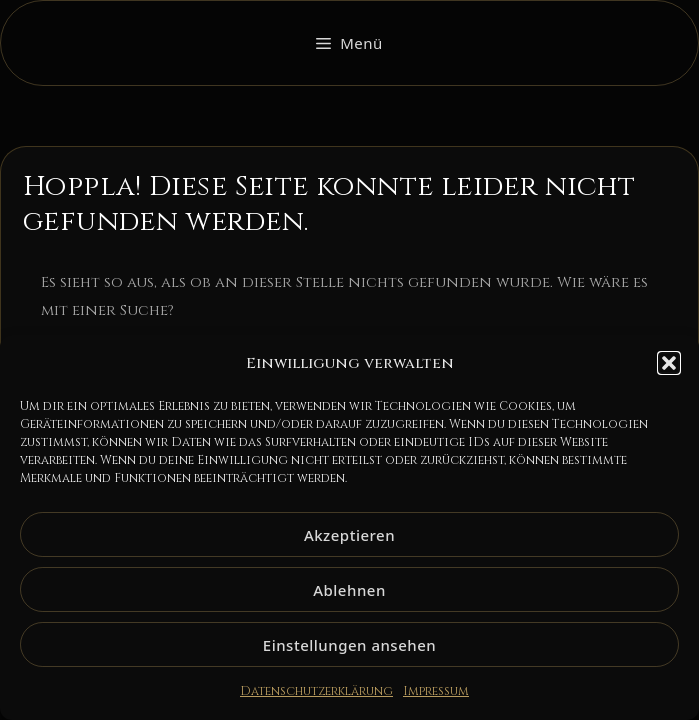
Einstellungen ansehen (349, 645)
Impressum (436, 691)
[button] (669, 363)
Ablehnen (349, 590)
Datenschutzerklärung (316, 691)
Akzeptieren (349, 535)
